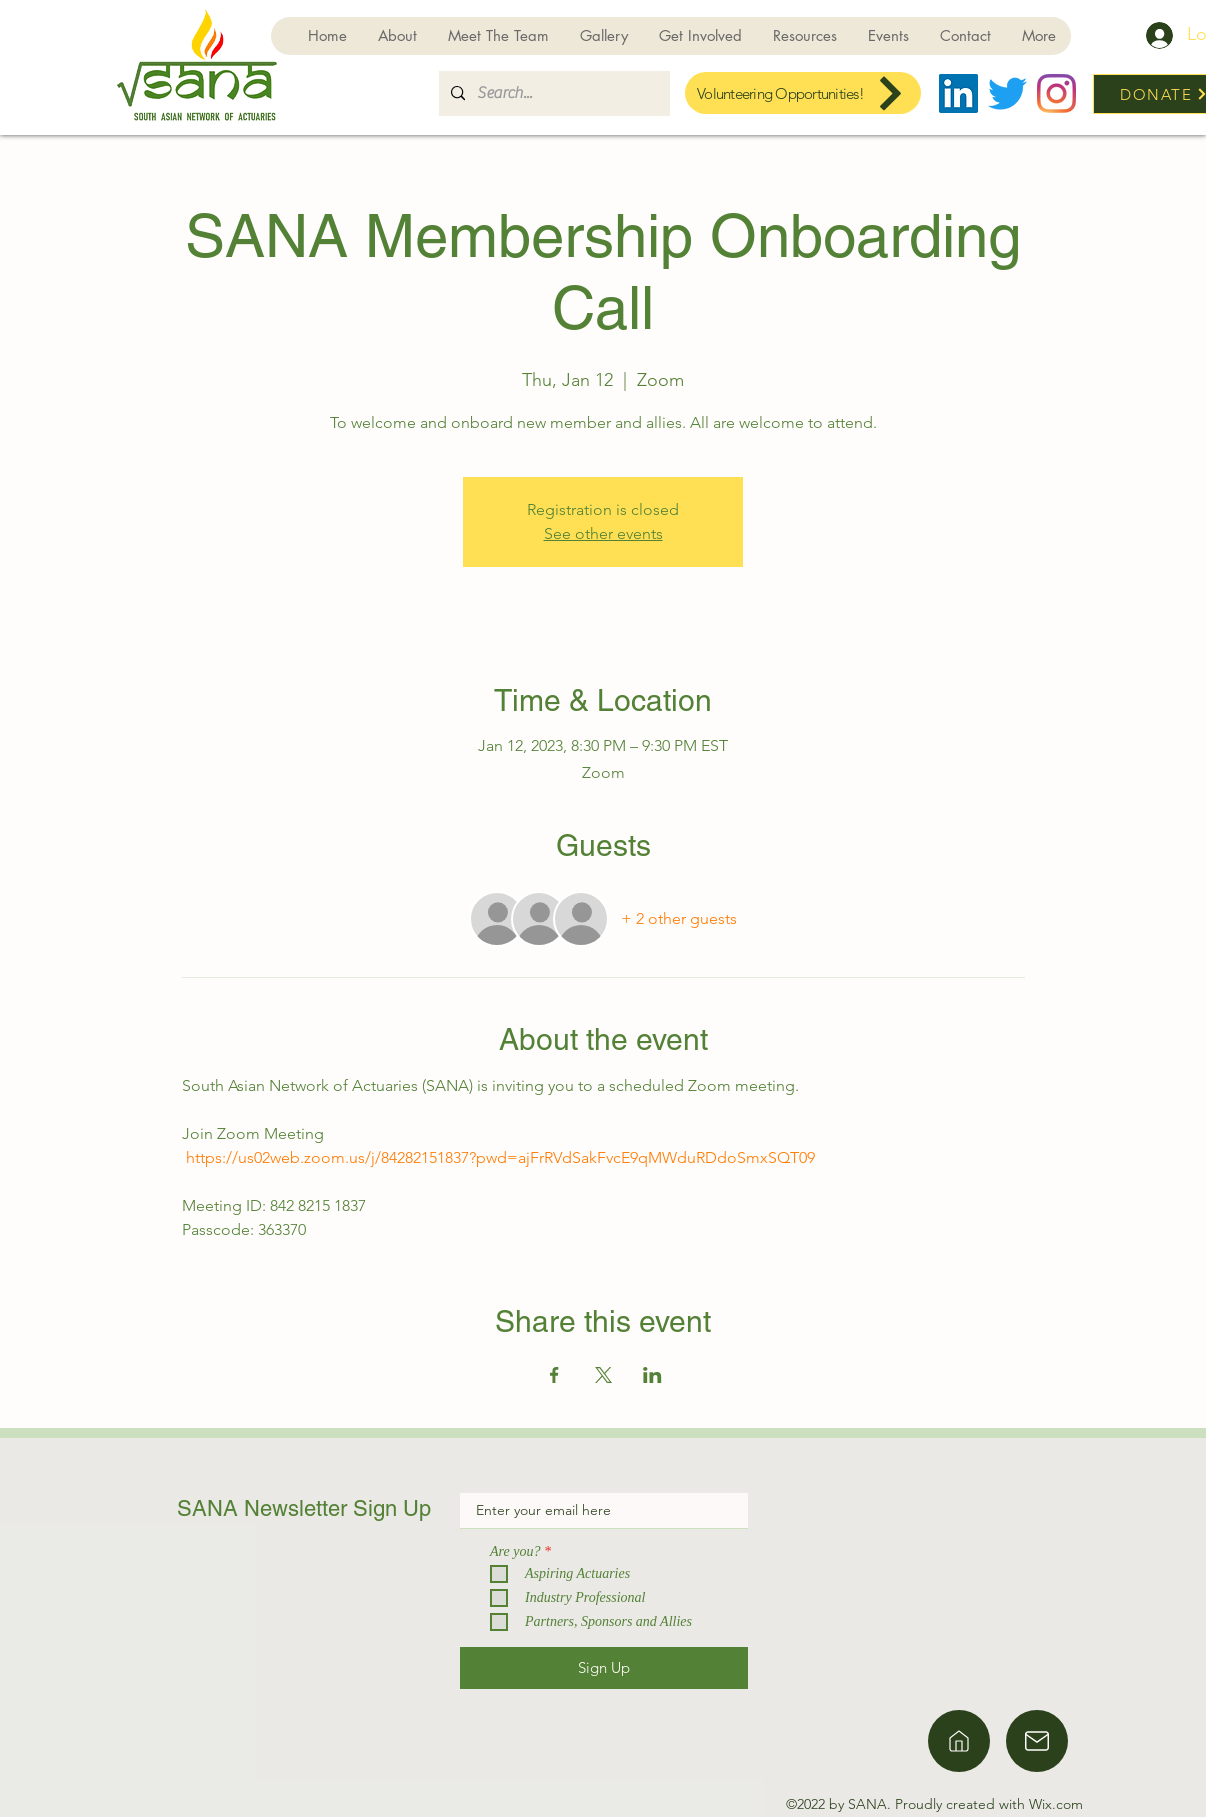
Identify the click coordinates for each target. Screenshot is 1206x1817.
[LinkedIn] (958, 93)
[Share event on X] (603, 1375)
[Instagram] (1056, 93)
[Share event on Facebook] (554, 1375)
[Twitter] (1007, 93)
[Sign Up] (604, 1668)
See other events (603, 533)
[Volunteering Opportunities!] (803, 93)
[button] (700, 36)
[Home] (959, 1741)
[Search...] (552, 93)
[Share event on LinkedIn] (652, 1375)
